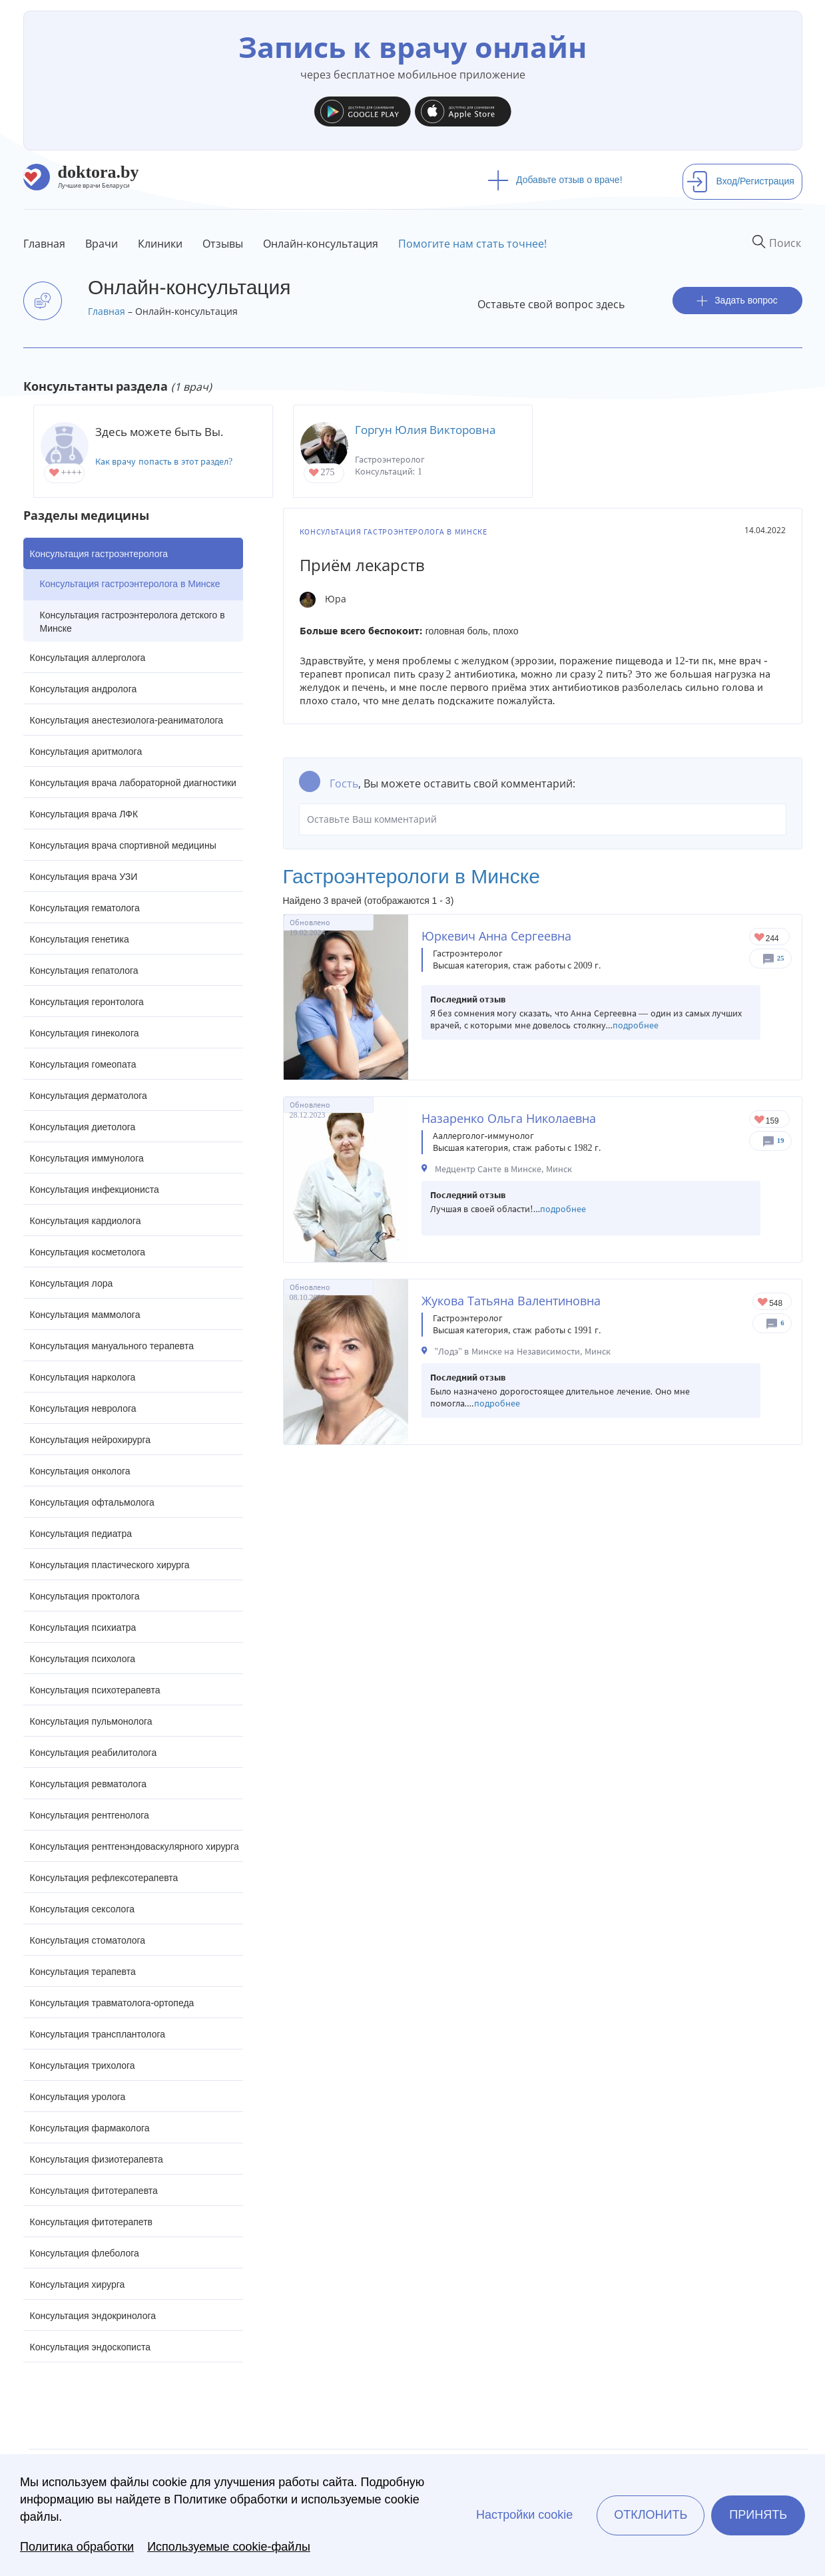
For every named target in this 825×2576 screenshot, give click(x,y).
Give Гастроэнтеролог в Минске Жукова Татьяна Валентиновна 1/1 (763, 1303)
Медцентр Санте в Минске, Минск (504, 1169)
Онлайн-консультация (320, 243)
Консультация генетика (79, 939)
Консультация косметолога (88, 1252)
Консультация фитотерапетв (91, 2222)
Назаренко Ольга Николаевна (508, 1118)
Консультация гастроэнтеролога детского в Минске (132, 622)
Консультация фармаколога (90, 2128)
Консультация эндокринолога (93, 2315)
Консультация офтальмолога (92, 1502)
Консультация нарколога (83, 1377)
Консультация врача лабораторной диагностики (133, 782)
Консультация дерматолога (88, 1095)
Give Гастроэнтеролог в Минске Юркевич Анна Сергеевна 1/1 (760, 938)
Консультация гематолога (85, 908)
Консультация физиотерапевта (96, 2159)
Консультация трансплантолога (98, 2034)
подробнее (636, 1025)
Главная (44, 243)
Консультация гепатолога (84, 970)
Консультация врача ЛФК (84, 814)
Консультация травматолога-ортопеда (112, 2003)
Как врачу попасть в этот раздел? (164, 462)
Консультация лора (71, 1283)
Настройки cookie (524, 2514)
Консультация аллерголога (88, 657)
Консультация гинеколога (84, 1033)
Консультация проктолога (85, 1596)
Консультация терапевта (83, 1971)
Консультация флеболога (84, 2253)
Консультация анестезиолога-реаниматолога (127, 720)
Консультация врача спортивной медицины (123, 845)
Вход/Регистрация (740, 181)
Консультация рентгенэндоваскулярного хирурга (134, 1846)
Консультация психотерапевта (95, 1690)
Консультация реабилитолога (93, 1752)
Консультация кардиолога (85, 1220)
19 (780, 1140)
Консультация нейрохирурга (90, 1439)
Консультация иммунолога (87, 1158)
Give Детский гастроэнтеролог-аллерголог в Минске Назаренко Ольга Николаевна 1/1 (760, 1121)
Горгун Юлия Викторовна (425, 429)
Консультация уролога (78, 2096)
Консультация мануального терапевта (112, 1346)
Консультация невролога (83, 1408)
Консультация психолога (83, 1658)
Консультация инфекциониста (94, 1189)
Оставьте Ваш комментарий (542, 819)
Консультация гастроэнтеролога (99, 553)
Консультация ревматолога (88, 1784)
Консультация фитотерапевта (94, 2190)
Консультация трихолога (82, 2065)
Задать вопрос (737, 300)
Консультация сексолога (82, 1909)
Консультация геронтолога (87, 1001)
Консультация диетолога (83, 1127)
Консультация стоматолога (88, 1940)
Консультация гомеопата (83, 1064)
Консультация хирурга (77, 2284)
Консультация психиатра (83, 1627)
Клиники (160, 243)
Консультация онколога (80, 1471)
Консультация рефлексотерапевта (104, 1877)
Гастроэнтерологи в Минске (411, 876)
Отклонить (650, 2514)
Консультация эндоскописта (90, 2347)
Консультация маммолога (85, 1314)
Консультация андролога (83, 689)
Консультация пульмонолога (91, 1721)
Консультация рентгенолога (89, 1815)
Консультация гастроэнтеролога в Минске (130, 583)
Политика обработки (77, 2546)
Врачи (101, 243)
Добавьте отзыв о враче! (555, 179)
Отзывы (222, 243)
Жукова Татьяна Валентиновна (511, 1301)
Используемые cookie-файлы (228, 2546)
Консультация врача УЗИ (84, 876)
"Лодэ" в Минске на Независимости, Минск (523, 1352)
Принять (758, 2514)
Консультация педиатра (81, 1533)
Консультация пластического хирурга (110, 1565)
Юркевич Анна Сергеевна (496, 936)
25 (780, 958)
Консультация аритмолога (86, 751)
